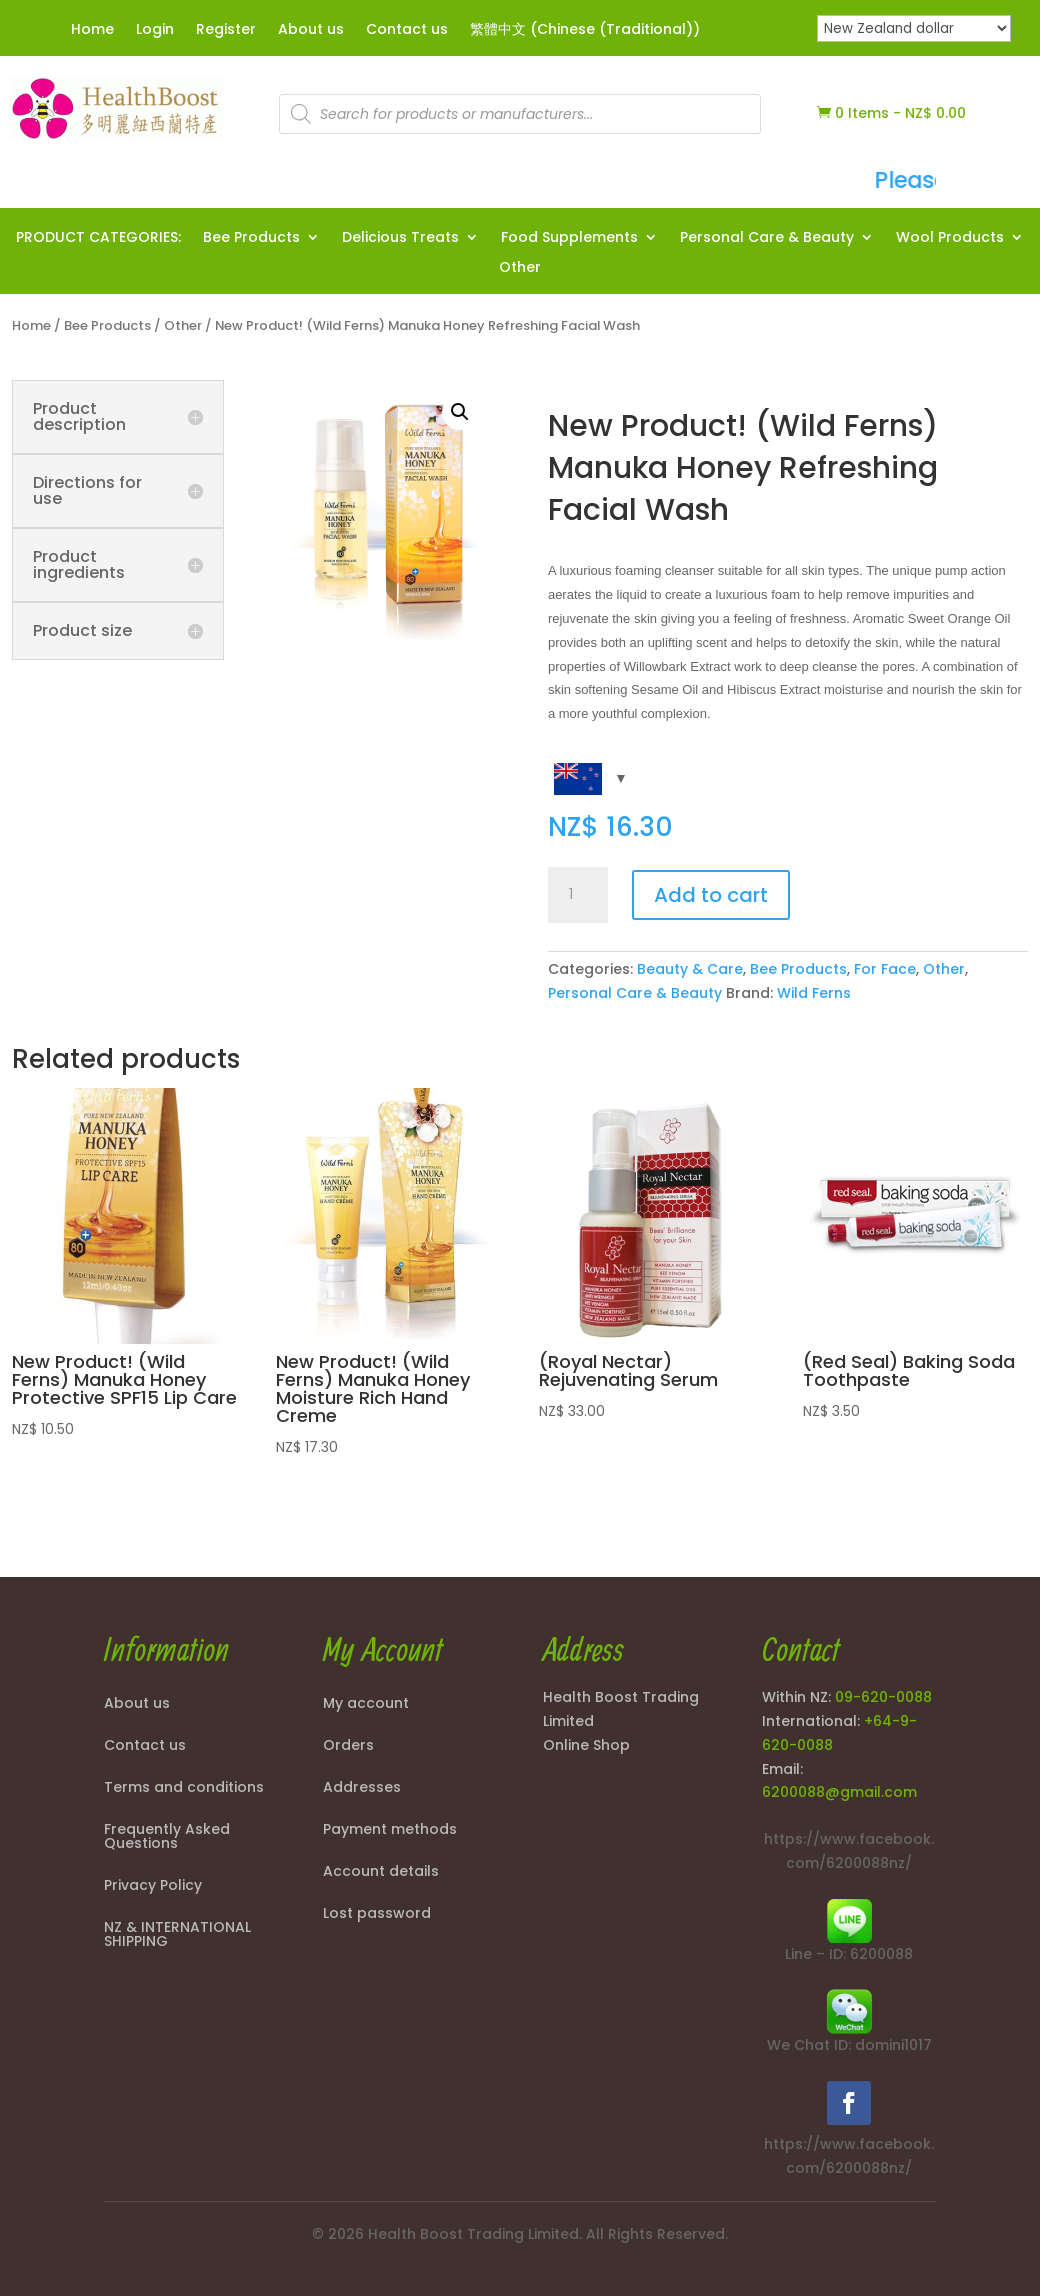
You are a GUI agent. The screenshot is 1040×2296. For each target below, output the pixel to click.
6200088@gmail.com (839, 1792)
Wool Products (950, 238)
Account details (381, 1872)
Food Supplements (569, 238)
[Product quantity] (578, 895)
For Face (885, 969)
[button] (460, 412)
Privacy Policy (153, 1886)
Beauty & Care (690, 969)
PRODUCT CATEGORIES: (98, 238)
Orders (348, 1746)
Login (155, 30)
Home (92, 30)
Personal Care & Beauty (767, 238)
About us (311, 30)
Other (520, 268)
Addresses (362, 1788)
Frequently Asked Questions (167, 1837)
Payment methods (390, 1830)
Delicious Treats (400, 238)
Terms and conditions (184, 1788)
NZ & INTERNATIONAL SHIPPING (177, 1935)
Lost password (377, 1914)
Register (226, 30)
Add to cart (711, 895)
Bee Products (251, 238)
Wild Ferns (814, 993)
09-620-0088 (883, 1697)
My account (366, 1704)
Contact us (407, 30)
